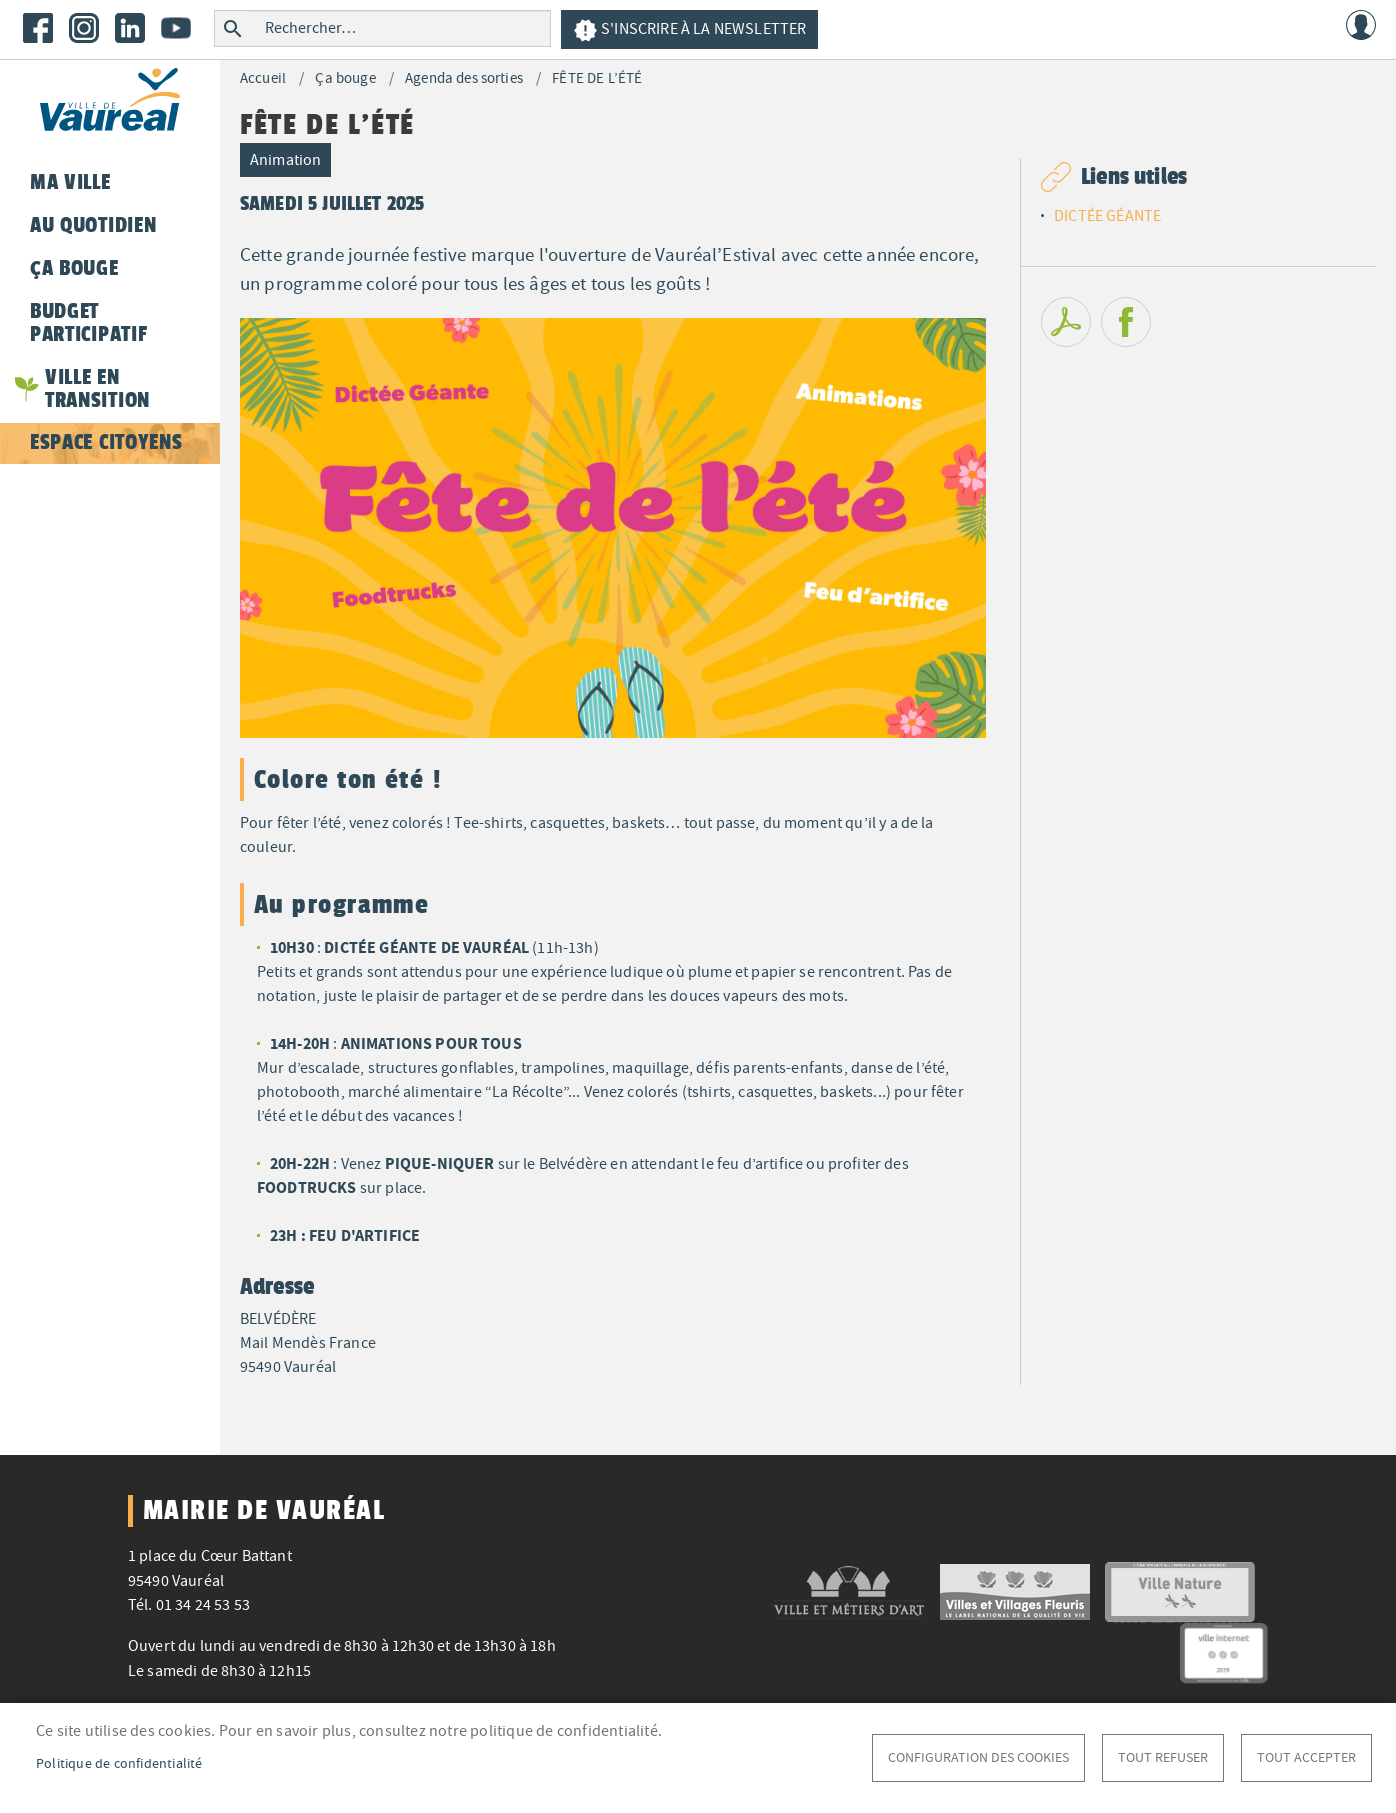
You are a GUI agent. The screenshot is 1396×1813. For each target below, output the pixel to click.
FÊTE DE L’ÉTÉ (597, 78)
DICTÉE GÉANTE (1107, 216)
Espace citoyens (106, 442)
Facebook (38, 28)
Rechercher (232, 28)
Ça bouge (345, 78)
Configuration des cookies (978, 1757)
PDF (1066, 322)
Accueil (263, 78)
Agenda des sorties (464, 78)
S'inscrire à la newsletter (689, 30)
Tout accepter (1306, 1757)
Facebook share (1126, 322)
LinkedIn (130, 28)
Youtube (176, 28)
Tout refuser (1163, 1757)
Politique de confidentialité (119, 1763)
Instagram (84, 28)
